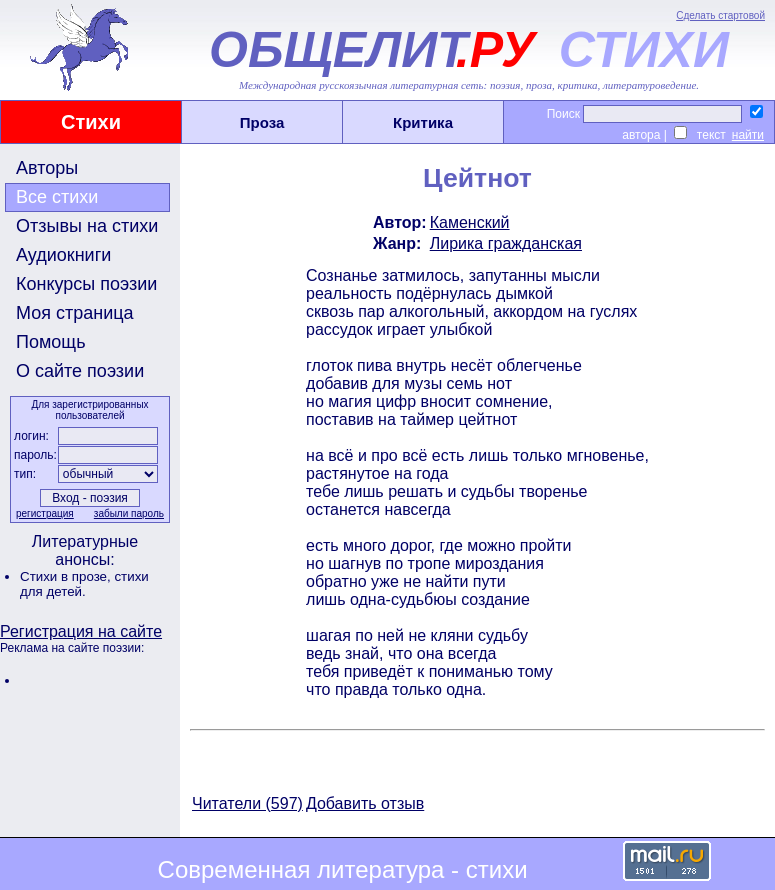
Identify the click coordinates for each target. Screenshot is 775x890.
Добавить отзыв (365, 803)
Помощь (51, 342)
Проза (262, 122)
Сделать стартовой (720, 15)
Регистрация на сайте (81, 631)
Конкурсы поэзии (86, 284)
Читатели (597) (247, 803)
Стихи (91, 122)
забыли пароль (129, 513)
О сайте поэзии (80, 371)
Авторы (47, 168)
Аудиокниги (63, 255)
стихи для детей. (84, 584)
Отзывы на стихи (87, 226)
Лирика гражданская (506, 243)
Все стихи (57, 197)
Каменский (470, 222)
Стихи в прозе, (67, 576)
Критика (423, 122)
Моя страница (75, 313)
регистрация (45, 513)
